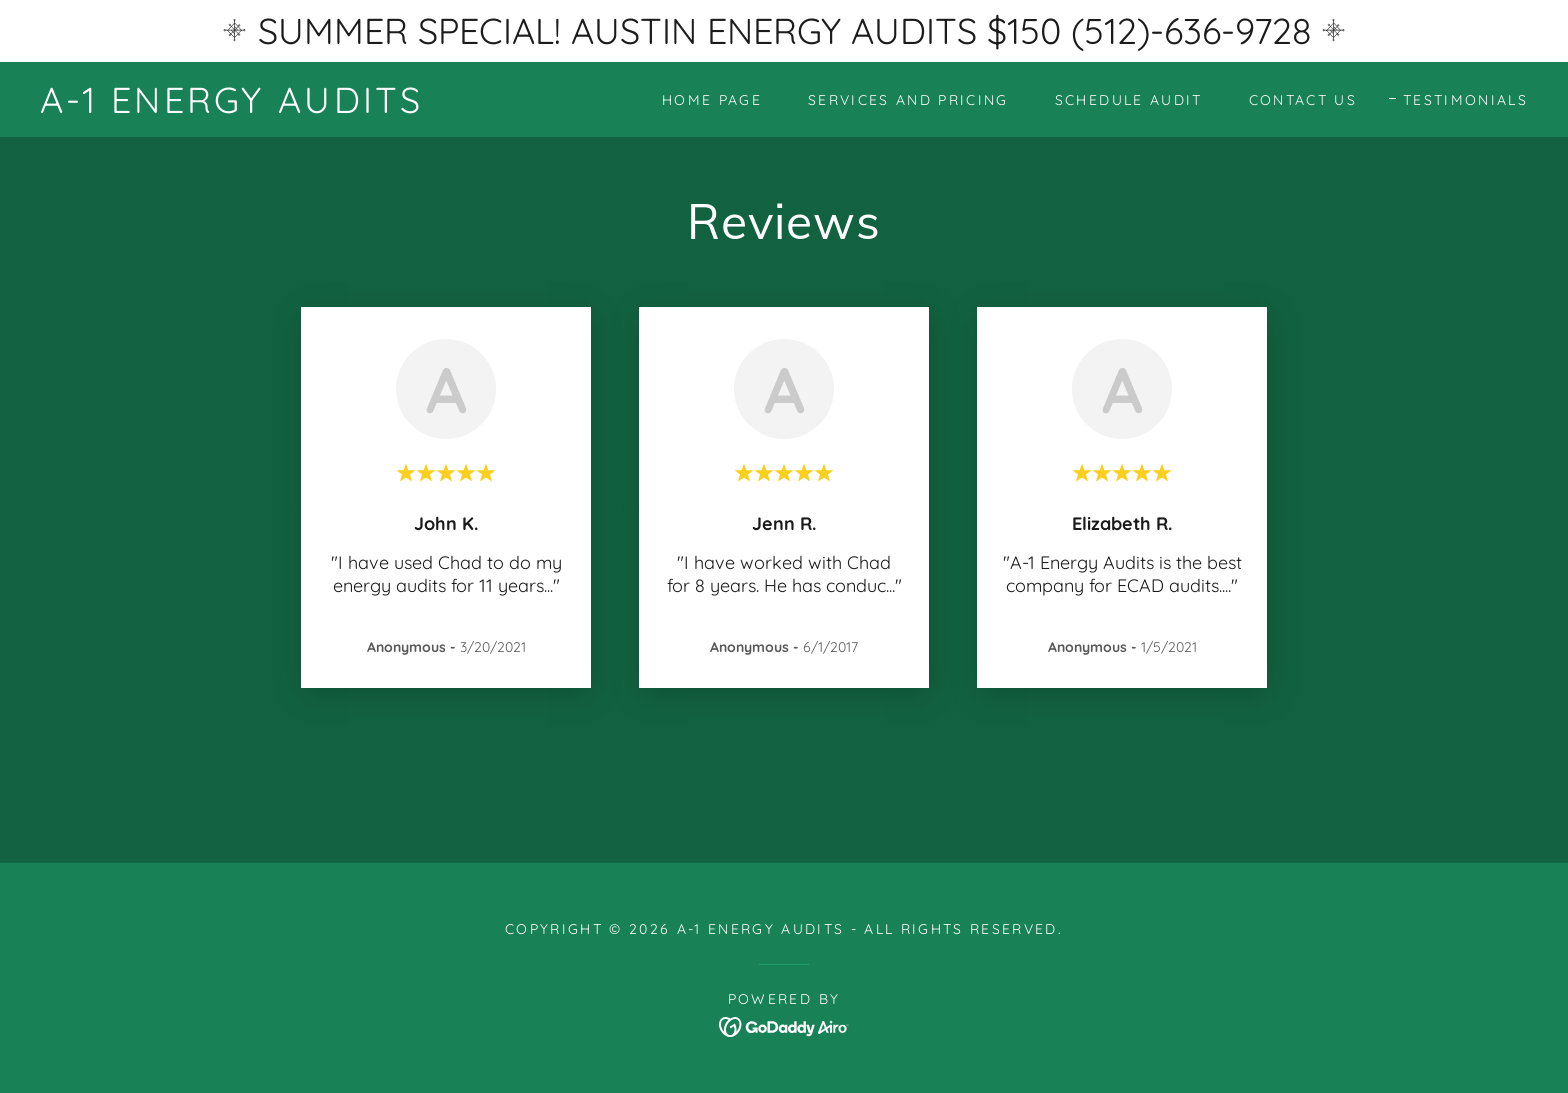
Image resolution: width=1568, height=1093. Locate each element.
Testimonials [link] (1465, 100)
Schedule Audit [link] (1129, 100)
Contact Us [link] (1303, 100)
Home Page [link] (712, 100)
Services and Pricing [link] (908, 100)
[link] (232, 106)
